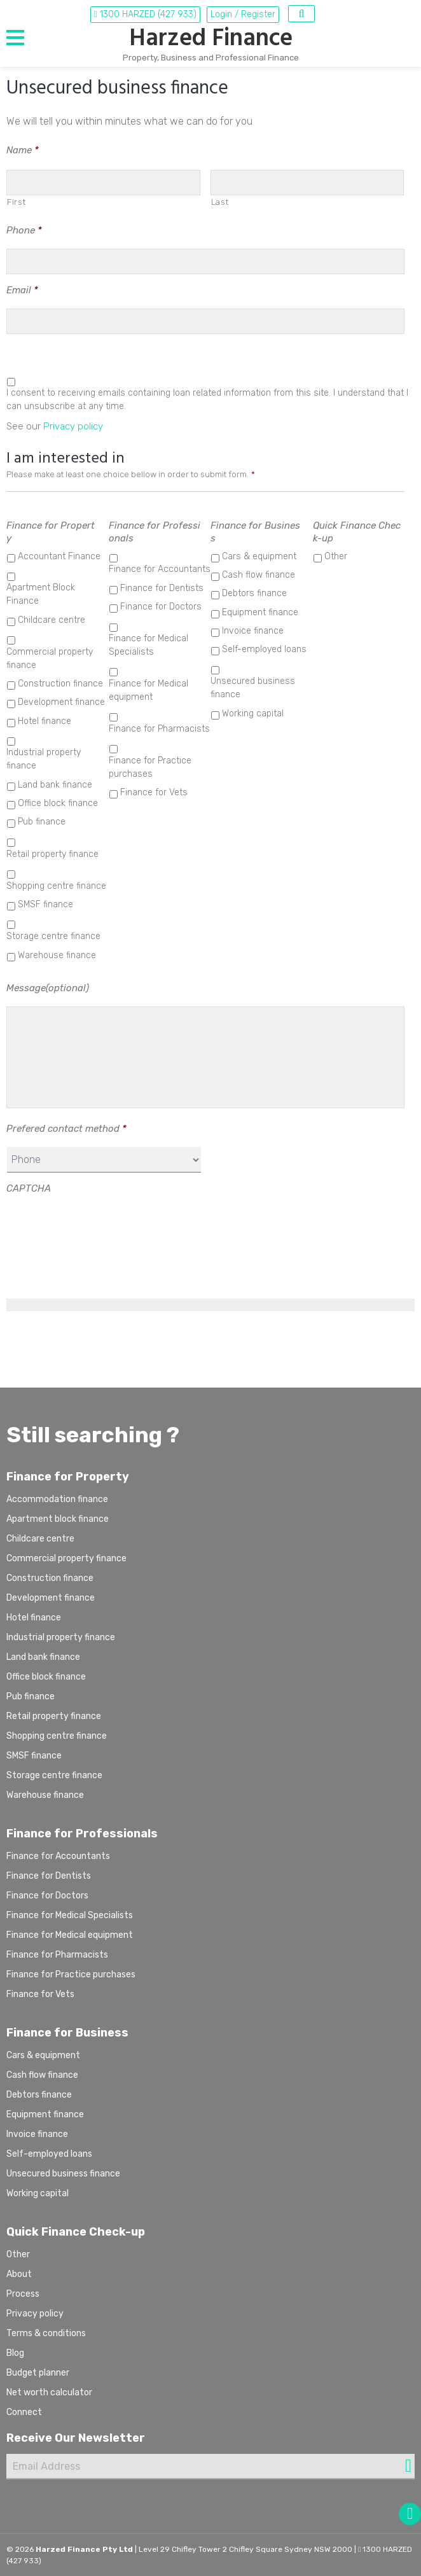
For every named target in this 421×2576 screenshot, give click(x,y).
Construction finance (60, 683)
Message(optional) (47, 988)
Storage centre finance (53, 936)
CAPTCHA (28, 1188)
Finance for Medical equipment (148, 690)
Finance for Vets (154, 792)
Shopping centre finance (56, 886)
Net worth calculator (49, 2392)
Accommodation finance (57, 1499)
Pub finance (42, 821)
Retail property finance (52, 854)
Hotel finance (44, 721)
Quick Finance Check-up (357, 532)
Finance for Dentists (162, 588)
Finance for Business (255, 532)
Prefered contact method (66, 1128)
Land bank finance (55, 784)
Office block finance (58, 803)
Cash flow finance (258, 574)
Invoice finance (253, 630)
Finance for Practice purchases (150, 767)
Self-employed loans (264, 649)
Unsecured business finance (252, 688)
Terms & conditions (46, 2333)
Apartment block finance (57, 1519)
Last (220, 202)
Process (22, 2293)
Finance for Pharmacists (159, 728)
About (19, 2274)
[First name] (103, 182)
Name (22, 150)
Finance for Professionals (154, 532)
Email (22, 290)
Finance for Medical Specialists (148, 645)
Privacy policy (73, 426)
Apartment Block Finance (40, 594)
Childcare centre (51, 620)
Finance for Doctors (161, 606)
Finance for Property (50, 532)
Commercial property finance (49, 658)
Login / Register (242, 14)
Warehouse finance (57, 955)
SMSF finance (45, 904)
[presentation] (103, 1232)
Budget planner (37, 2372)
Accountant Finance (59, 556)
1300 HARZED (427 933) (145, 14)
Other (335, 556)
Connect (24, 2412)
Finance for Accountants (159, 569)
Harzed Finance (211, 39)
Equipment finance (260, 612)
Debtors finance (254, 593)
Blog (15, 2353)
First (16, 202)
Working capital (253, 713)
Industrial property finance (43, 759)
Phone (24, 230)
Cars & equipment (259, 556)
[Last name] (307, 182)
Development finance (61, 702)
